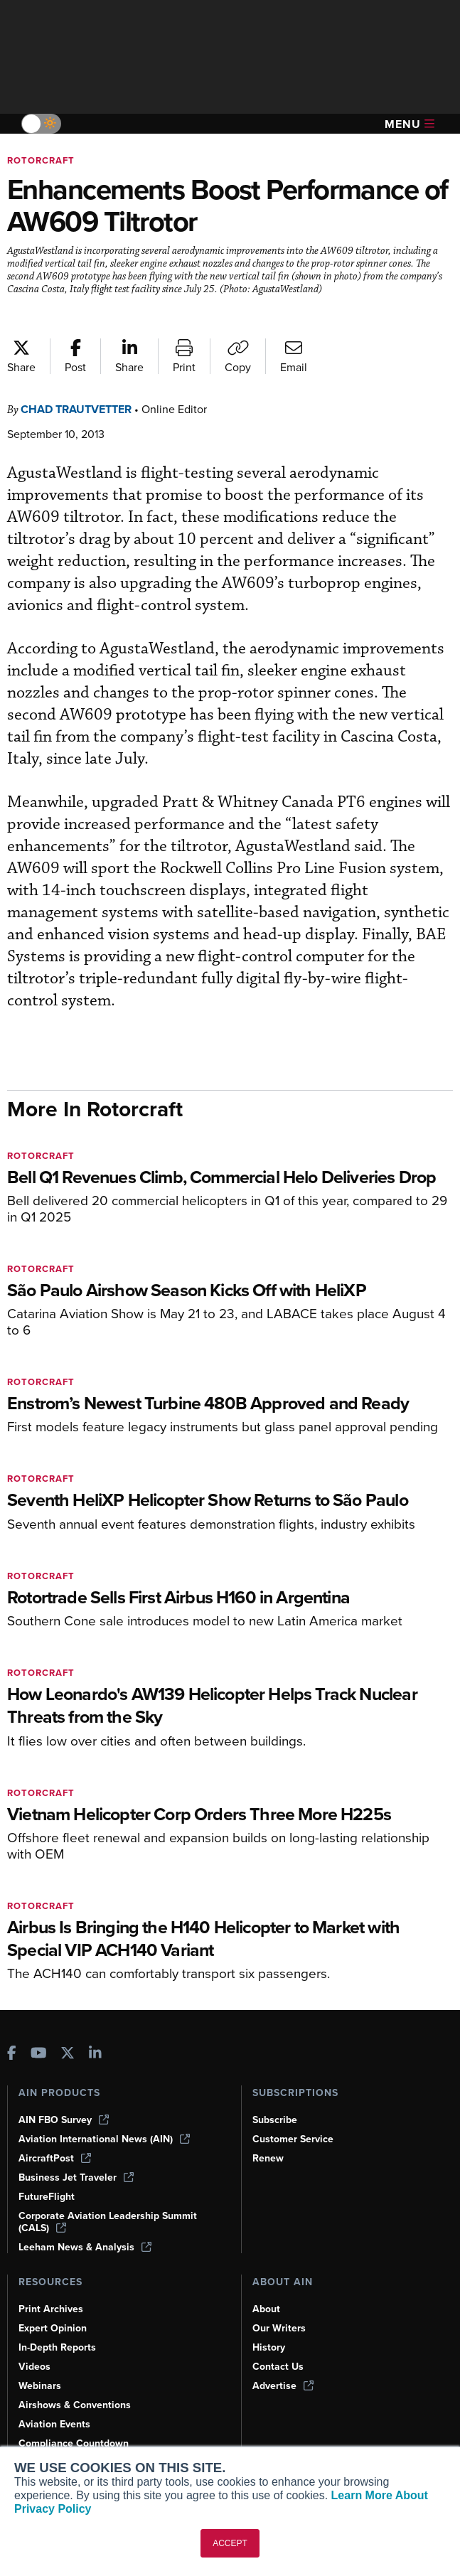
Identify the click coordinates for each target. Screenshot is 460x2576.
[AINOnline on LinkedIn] (95, 2053)
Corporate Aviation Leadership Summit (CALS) (110, 2221)
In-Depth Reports (59, 2347)
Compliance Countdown (75, 2443)
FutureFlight (47, 2196)
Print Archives (51, 2308)
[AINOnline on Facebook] (11, 2053)
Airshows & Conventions (77, 2404)
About (266, 2308)
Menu (409, 124)
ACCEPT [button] (230, 2543)
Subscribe (276, 2119)
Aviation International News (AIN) (105, 2138)
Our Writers (279, 2328)
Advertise (283, 2385)
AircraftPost (55, 2158)
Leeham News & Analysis (86, 2246)
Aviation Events (55, 2424)
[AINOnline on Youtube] (39, 2053)
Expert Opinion (54, 2328)
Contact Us (278, 2366)
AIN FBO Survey (65, 2119)
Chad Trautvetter (81, 409)
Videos (34, 2366)
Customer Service (294, 2138)
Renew (268, 2158)
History (269, 2347)
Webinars (40, 2385)
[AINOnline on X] (67, 2053)
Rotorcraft (43, 160)
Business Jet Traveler (78, 2177)
